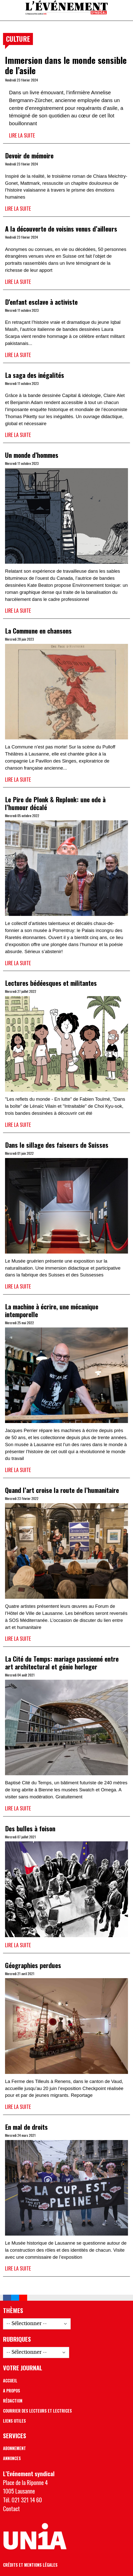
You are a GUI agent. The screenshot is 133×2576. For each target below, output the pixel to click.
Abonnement (14, 2448)
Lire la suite (22, 135)
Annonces (12, 2458)
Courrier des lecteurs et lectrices (37, 2411)
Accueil (10, 2381)
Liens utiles (14, 2421)
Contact (11, 2508)
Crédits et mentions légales (30, 2565)
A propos (11, 2391)
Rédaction (12, 2401)
